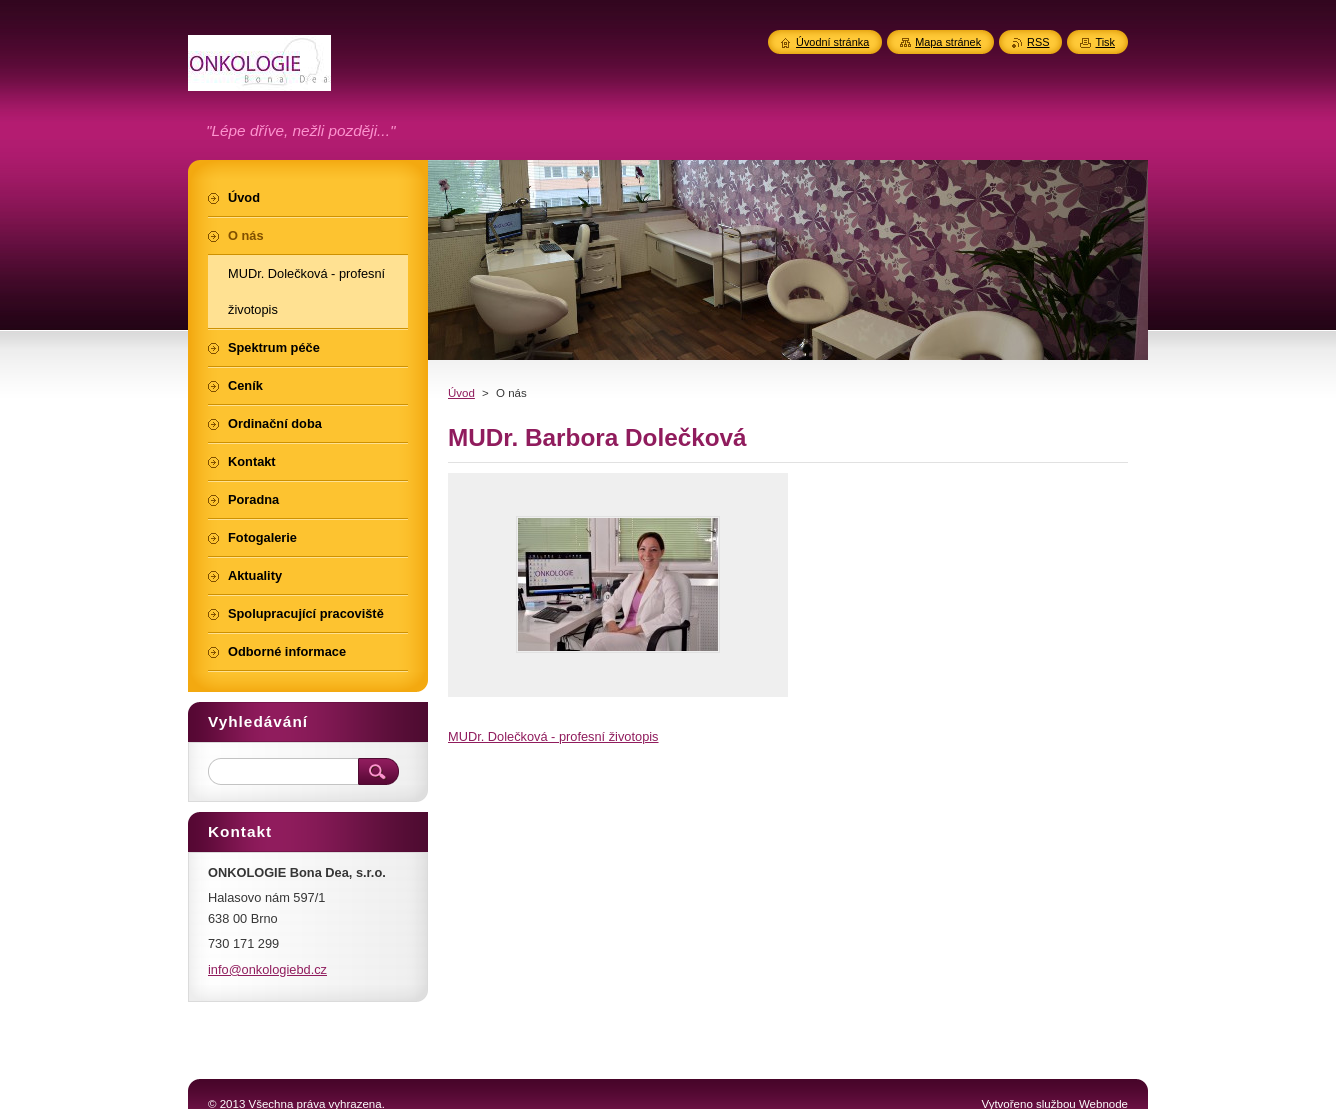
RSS (1038, 42)
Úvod (461, 393)
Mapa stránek (948, 42)
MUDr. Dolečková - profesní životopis (553, 736)
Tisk (1105, 42)
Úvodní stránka (832, 42)
